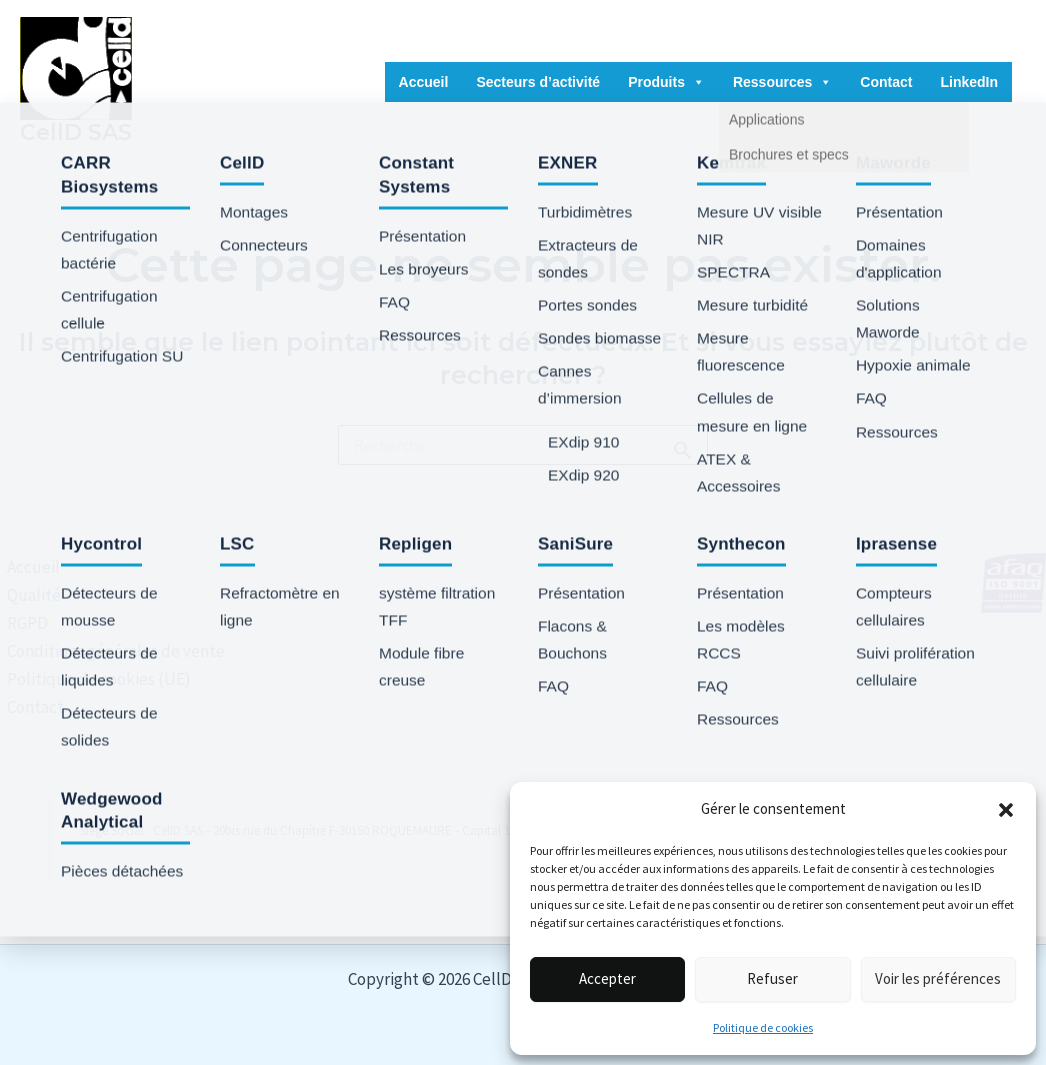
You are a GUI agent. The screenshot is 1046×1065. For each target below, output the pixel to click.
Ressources (782, 82)
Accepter (607, 978)
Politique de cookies (763, 1027)
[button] (1006, 810)
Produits (666, 82)
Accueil (424, 82)
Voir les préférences (938, 978)
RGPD (20, 623)
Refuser (772, 978)
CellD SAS (76, 132)
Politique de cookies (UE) (92, 679)
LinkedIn (969, 82)
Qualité (27, 595)
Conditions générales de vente (109, 651)
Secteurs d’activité (538, 82)
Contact (886, 82)
